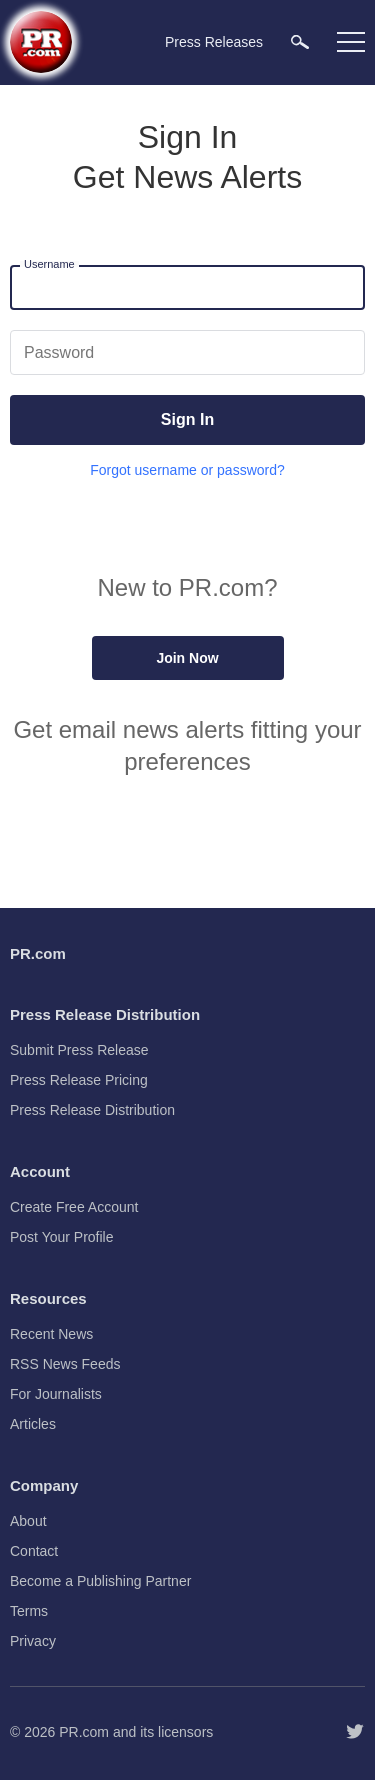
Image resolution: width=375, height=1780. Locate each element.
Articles (33, 1424)
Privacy (33, 1641)
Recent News (51, 1334)
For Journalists (56, 1394)
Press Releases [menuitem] (214, 42)
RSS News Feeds (65, 1364)
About (28, 1521)
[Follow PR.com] (355, 1732)
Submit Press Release (79, 1050)
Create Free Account (74, 1207)
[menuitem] (300, 41)
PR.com (84, 1732)
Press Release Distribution (92, 1110)
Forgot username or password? (187, 470)
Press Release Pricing (79, 1080)
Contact (34, 1551)
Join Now (187, 658)
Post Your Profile (62, 1237)
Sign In (187, 419)
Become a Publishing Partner (100, 1581)
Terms (29, 1611)
